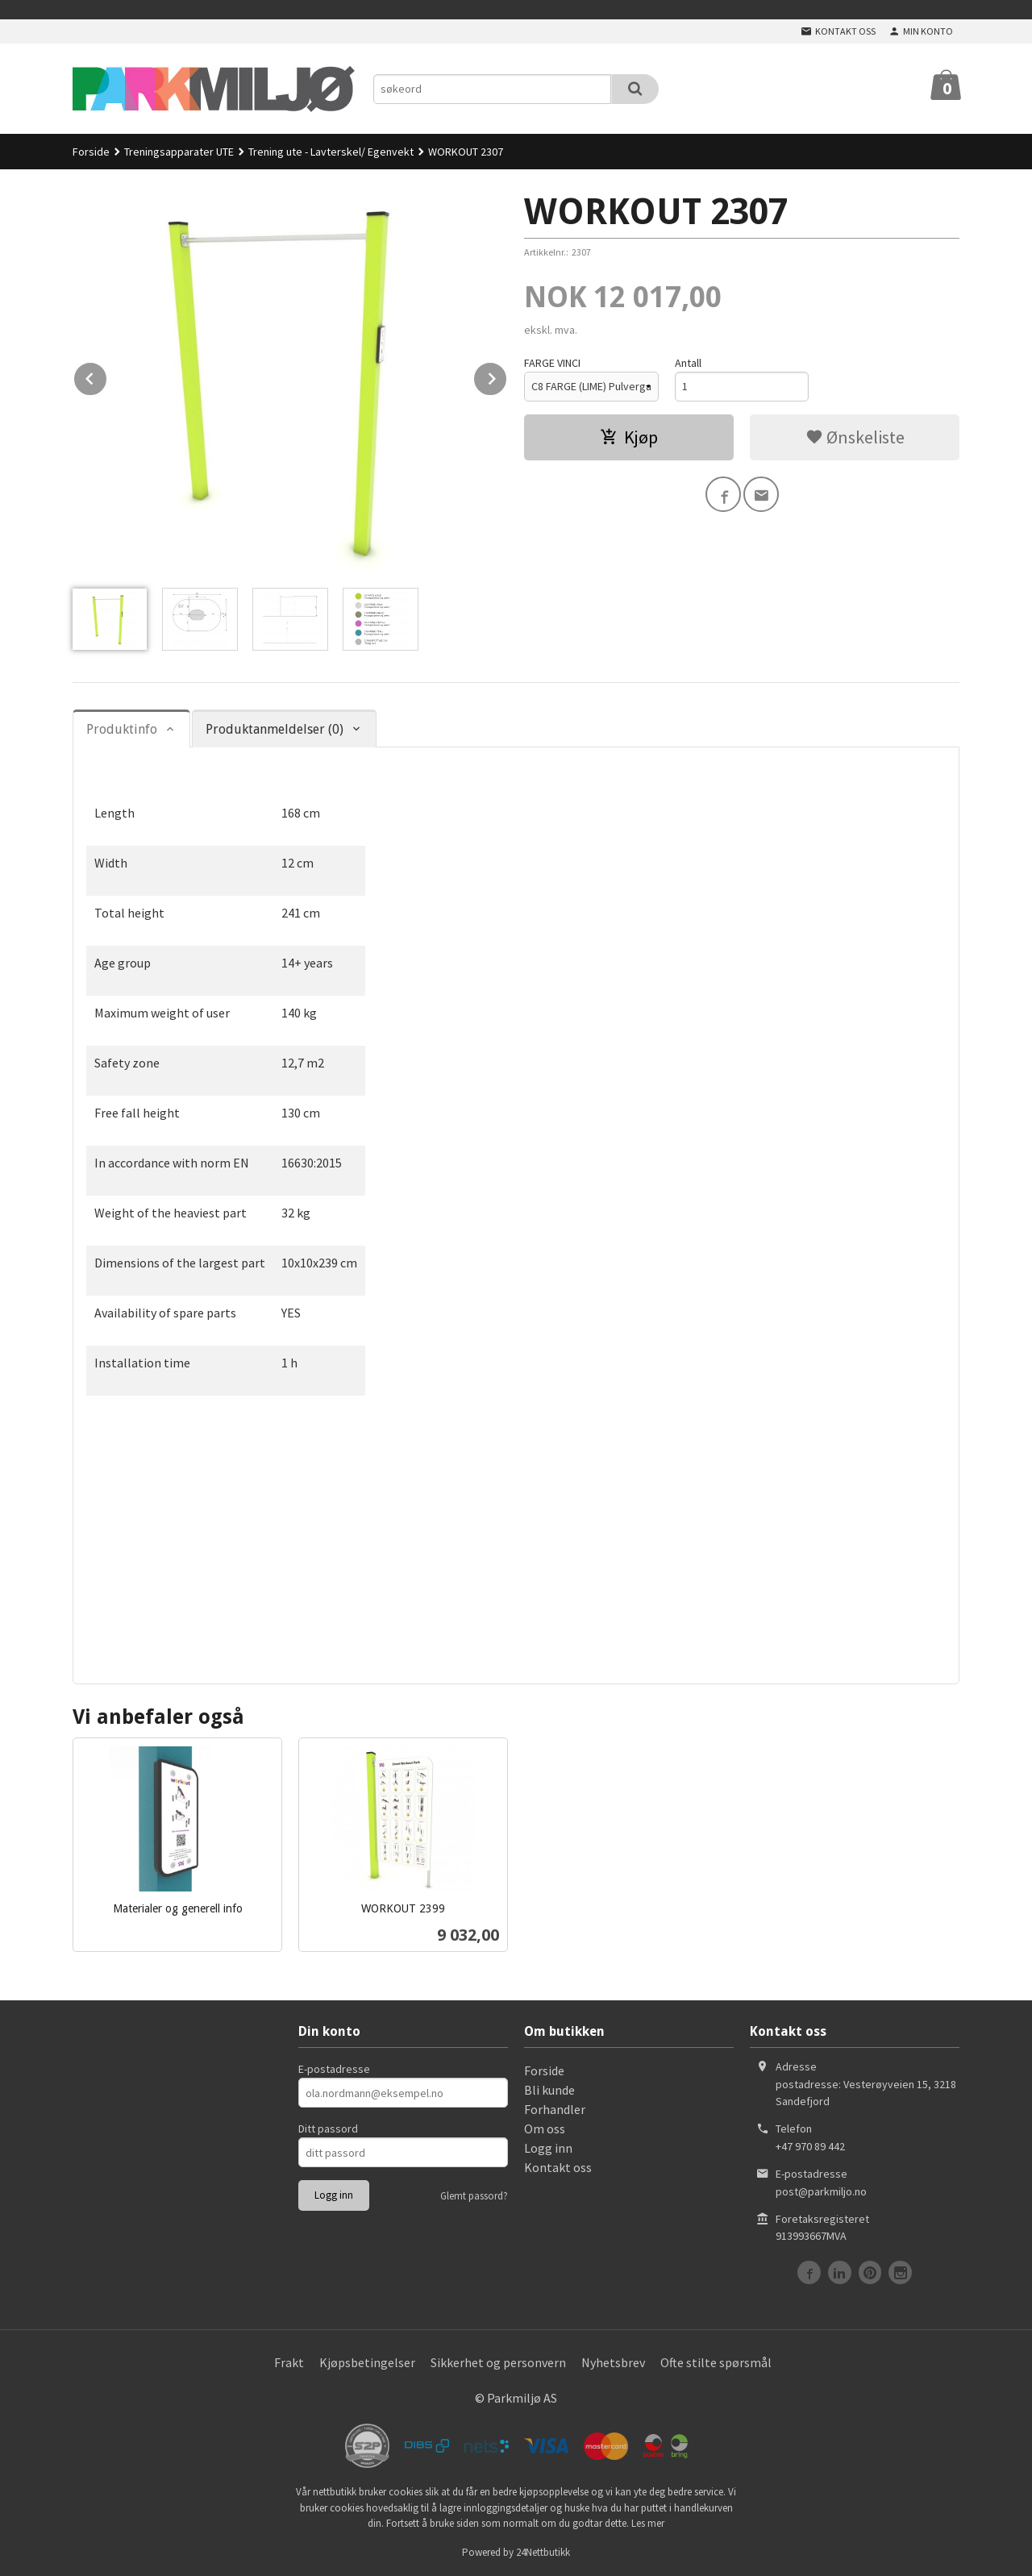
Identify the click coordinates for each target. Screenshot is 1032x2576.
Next (507, 375)
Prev (107, 375)
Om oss (544, 2128)
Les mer (647, 2523)
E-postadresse (334, 2069)
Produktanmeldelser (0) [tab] (274, 729)
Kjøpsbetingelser (367, 2362)
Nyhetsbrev (613, 2362)
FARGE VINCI (552, 363)
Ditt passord (328, 2128)
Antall (688, 363)
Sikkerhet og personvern (498, 2362)
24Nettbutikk (543, 2552)
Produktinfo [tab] (121, 729)
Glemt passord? (474, 2196)
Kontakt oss (558, 2167)
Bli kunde (549, 2090)
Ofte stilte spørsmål (716, 2362)
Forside (91, 151)
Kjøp (629, 437)
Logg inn (548, 2148)
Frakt (289, 2362)
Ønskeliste (855, 437)
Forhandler (554, 2109)
